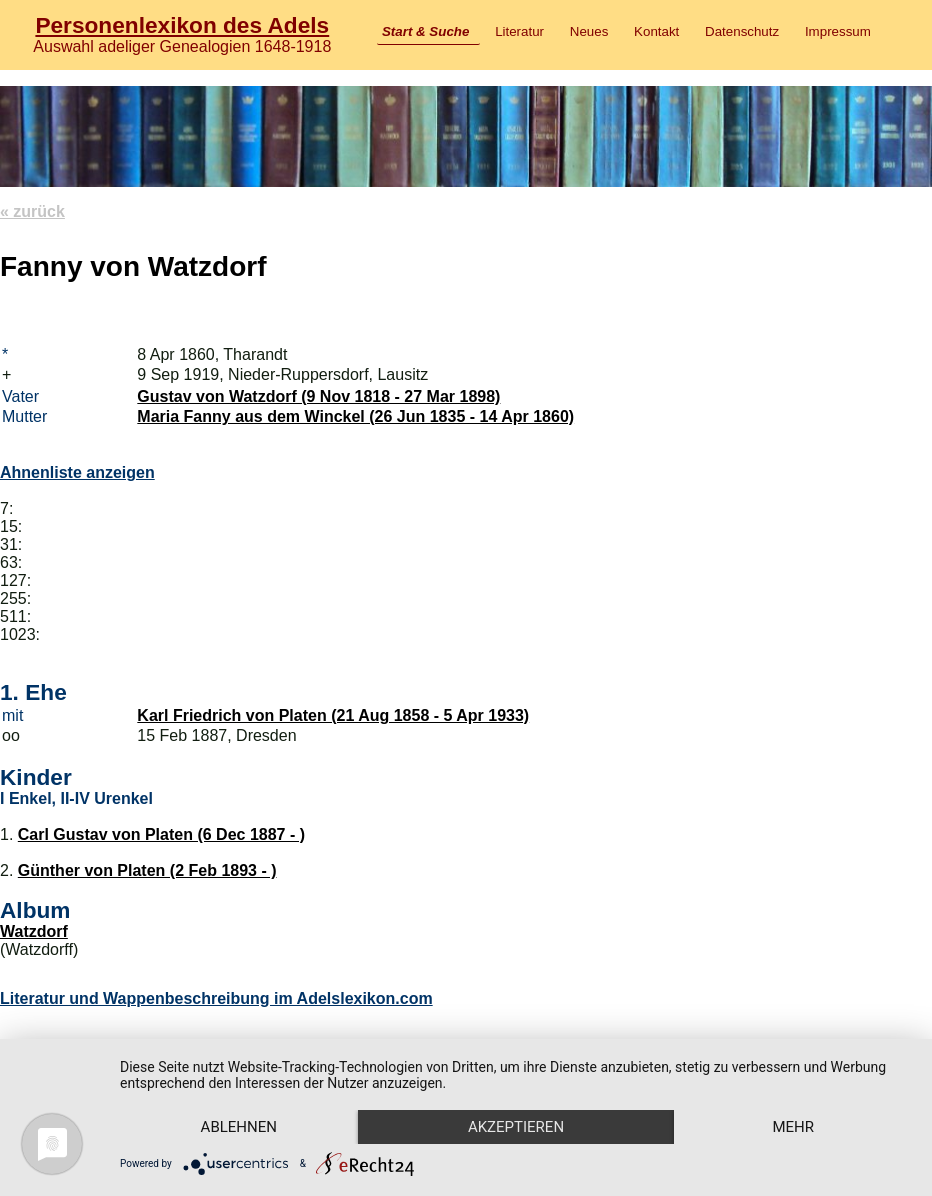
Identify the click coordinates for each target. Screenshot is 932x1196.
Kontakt (656, 31)
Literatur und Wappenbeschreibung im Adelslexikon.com (216, 998)
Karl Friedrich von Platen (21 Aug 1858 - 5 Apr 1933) (333, 715)
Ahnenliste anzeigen (77, 472)
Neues (589, 31)
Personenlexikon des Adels (182, 25)
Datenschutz (742, 31)
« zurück (32, 211)
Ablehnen (239, 1127)
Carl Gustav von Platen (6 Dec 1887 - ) (161, 834)
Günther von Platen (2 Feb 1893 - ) (147, 870)
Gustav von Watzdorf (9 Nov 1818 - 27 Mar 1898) (318, 396)
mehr (793, 1127)
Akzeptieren (516, 1127)
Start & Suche (425, 31)
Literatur (519, 31)
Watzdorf (34, 931)
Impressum (838, 31)
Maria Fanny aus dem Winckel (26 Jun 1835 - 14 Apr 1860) (355, 416)
